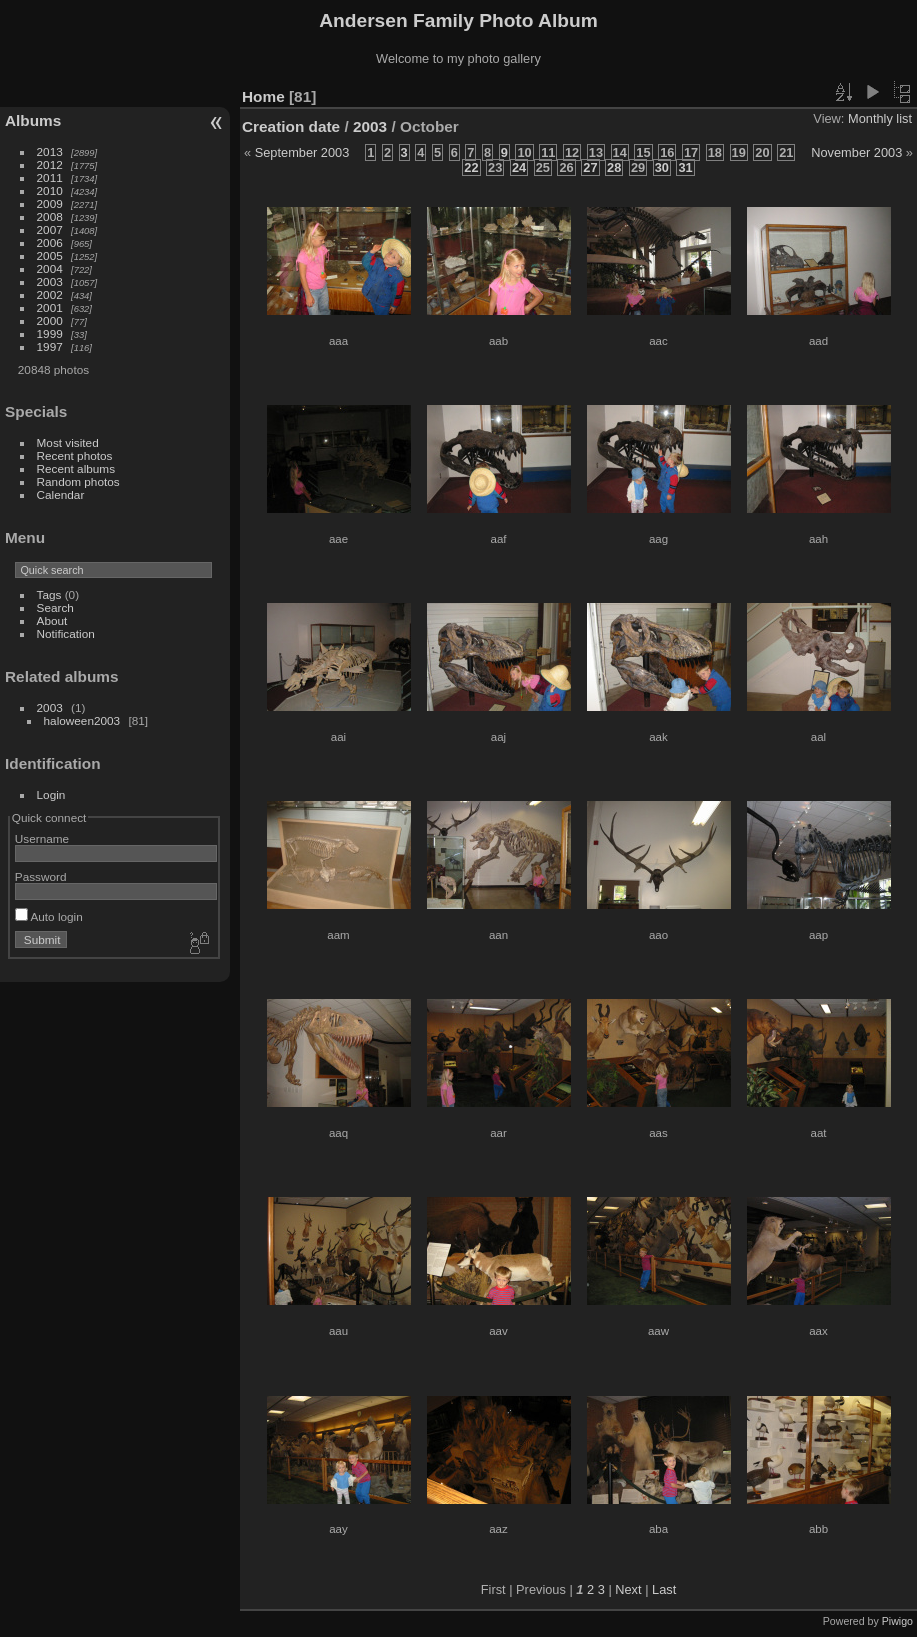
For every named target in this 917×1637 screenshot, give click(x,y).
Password (41, 876)
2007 (50, 229)
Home (263, 96)
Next (628, 1589)
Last (664, 1589)
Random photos (78, 481)
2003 (50, 281)
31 (685, 167)
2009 (50, 203)
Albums (33, 120)
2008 (50, 216)
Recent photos (75, 455)
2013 (50, 151)
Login (51, 794)
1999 (50, 333)
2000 (50, 320)
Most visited (68, 442)
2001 (50, 307)
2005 (50, 255)
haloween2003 (82, 720)
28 (614, 167)
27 (590, 167)
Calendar (61, 494)
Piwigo (897, 1621)
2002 (50, 294)
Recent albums (76, 468)
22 (471, 167)
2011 (50, 177)
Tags (49, 594)
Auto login (49, 916)
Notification (66, 633)
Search (55, 607)
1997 (50, 346)
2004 (50, 268)
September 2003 (302, 152)
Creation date (291, 126)
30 (662, 167)
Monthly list (880, 118)
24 (519, 167)
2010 (50, 190)
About (52, 620)
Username (42, 838)
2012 (50, 164)
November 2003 (856, 152)
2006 (50, 242)
